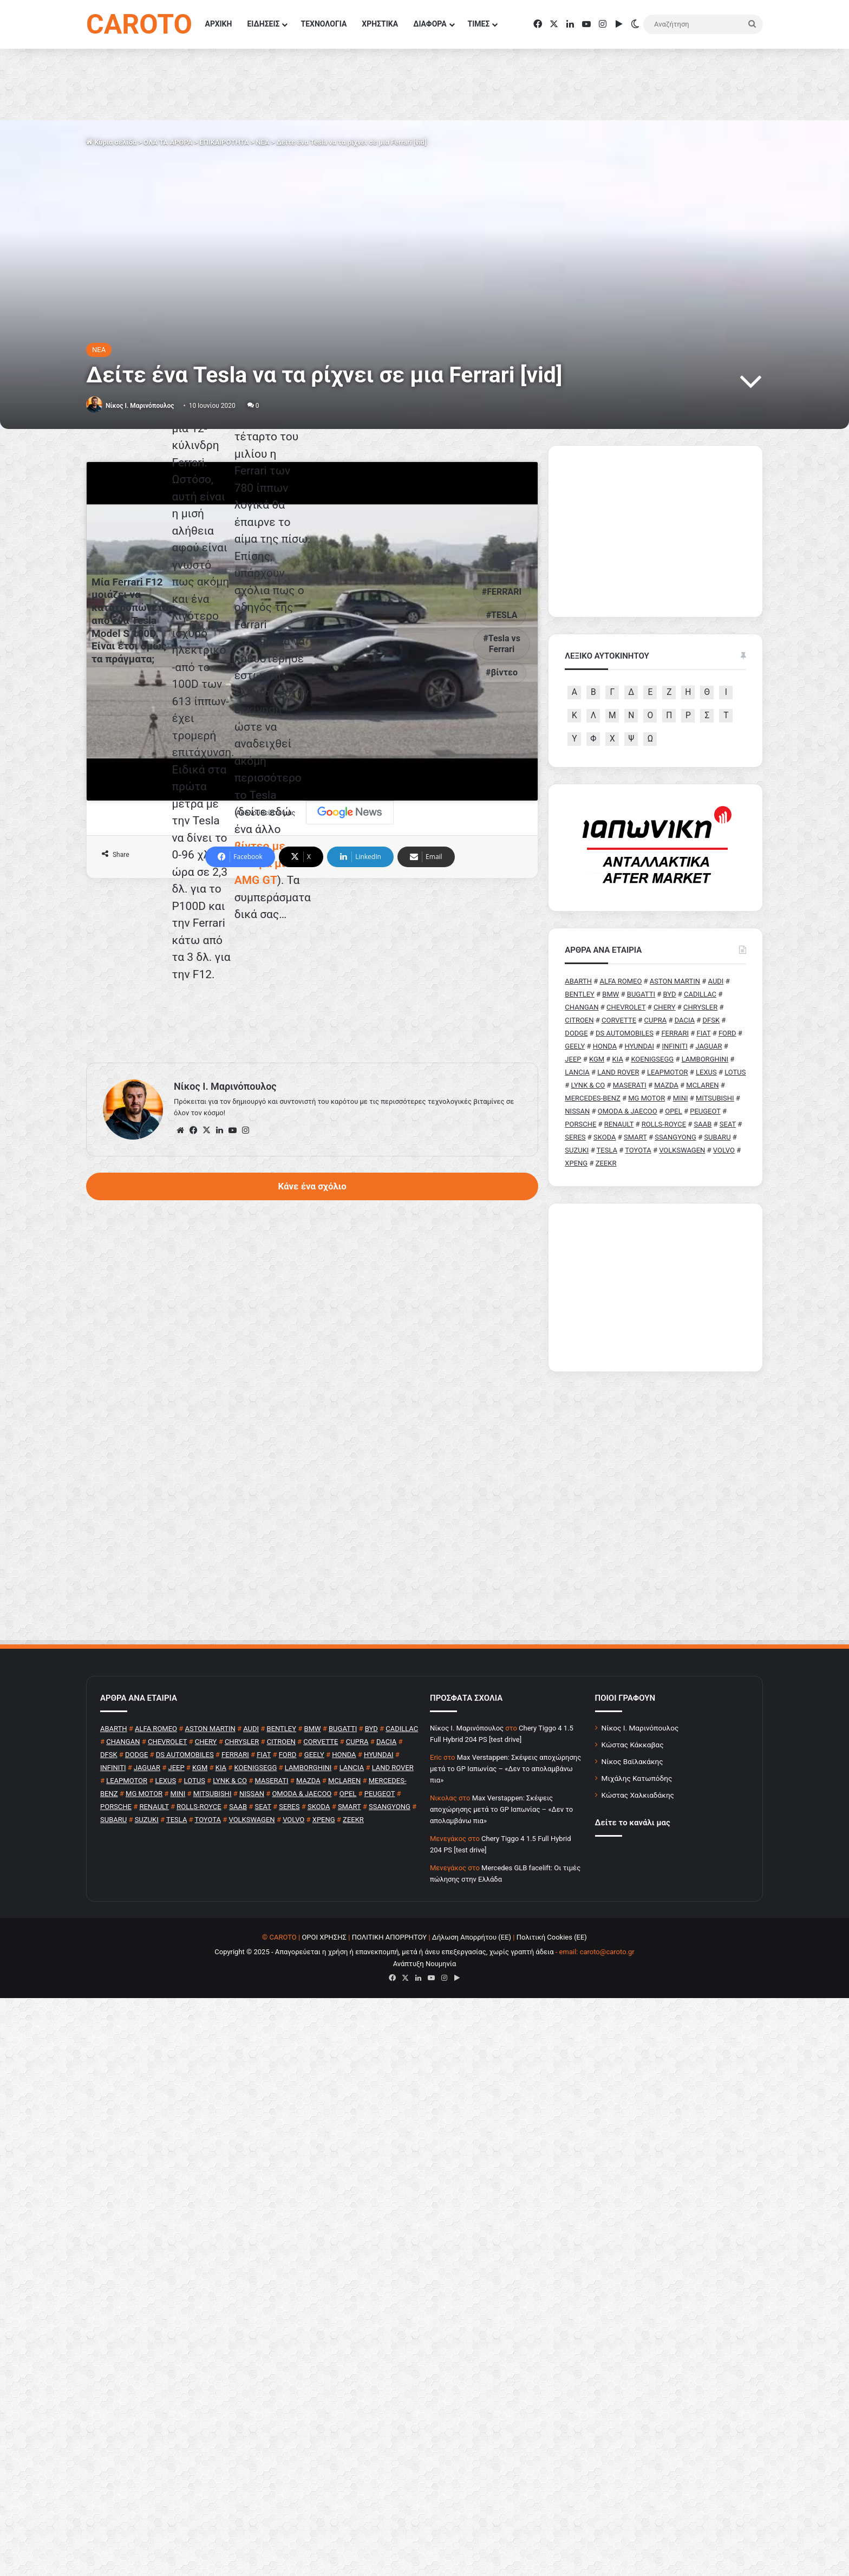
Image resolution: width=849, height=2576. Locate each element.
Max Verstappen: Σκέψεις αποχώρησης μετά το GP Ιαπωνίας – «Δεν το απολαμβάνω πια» (505, 2021)
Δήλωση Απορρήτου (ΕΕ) (471, 2190)
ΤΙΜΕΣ (479, 23)
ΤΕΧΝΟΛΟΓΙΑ (324, 23)
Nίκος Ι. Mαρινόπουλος (140, 405)
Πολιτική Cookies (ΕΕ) (552, 2190)
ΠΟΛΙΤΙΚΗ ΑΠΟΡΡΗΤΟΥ (389, 2190)
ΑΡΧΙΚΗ (218, 23)
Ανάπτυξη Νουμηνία (424, 2217)
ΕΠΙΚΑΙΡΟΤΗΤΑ (224, 142)
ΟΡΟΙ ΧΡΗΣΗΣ (324, 2190)
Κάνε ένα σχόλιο (312, 1611)
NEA (262, 142)
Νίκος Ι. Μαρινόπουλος (640, 1980)
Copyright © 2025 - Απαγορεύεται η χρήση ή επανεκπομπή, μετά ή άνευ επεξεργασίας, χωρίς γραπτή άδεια (383, 2205)
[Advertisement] (312, 1396)
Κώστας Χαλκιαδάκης (638, 2048)
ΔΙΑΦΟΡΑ (429, 23)
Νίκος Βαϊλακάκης (632, 2014)
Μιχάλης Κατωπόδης (637, 2031)
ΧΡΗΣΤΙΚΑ (380, 23)
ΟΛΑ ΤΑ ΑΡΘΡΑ (167, 142)
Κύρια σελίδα (111, 142)
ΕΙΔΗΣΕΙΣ (263, 23)
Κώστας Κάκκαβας (633, 1997)
